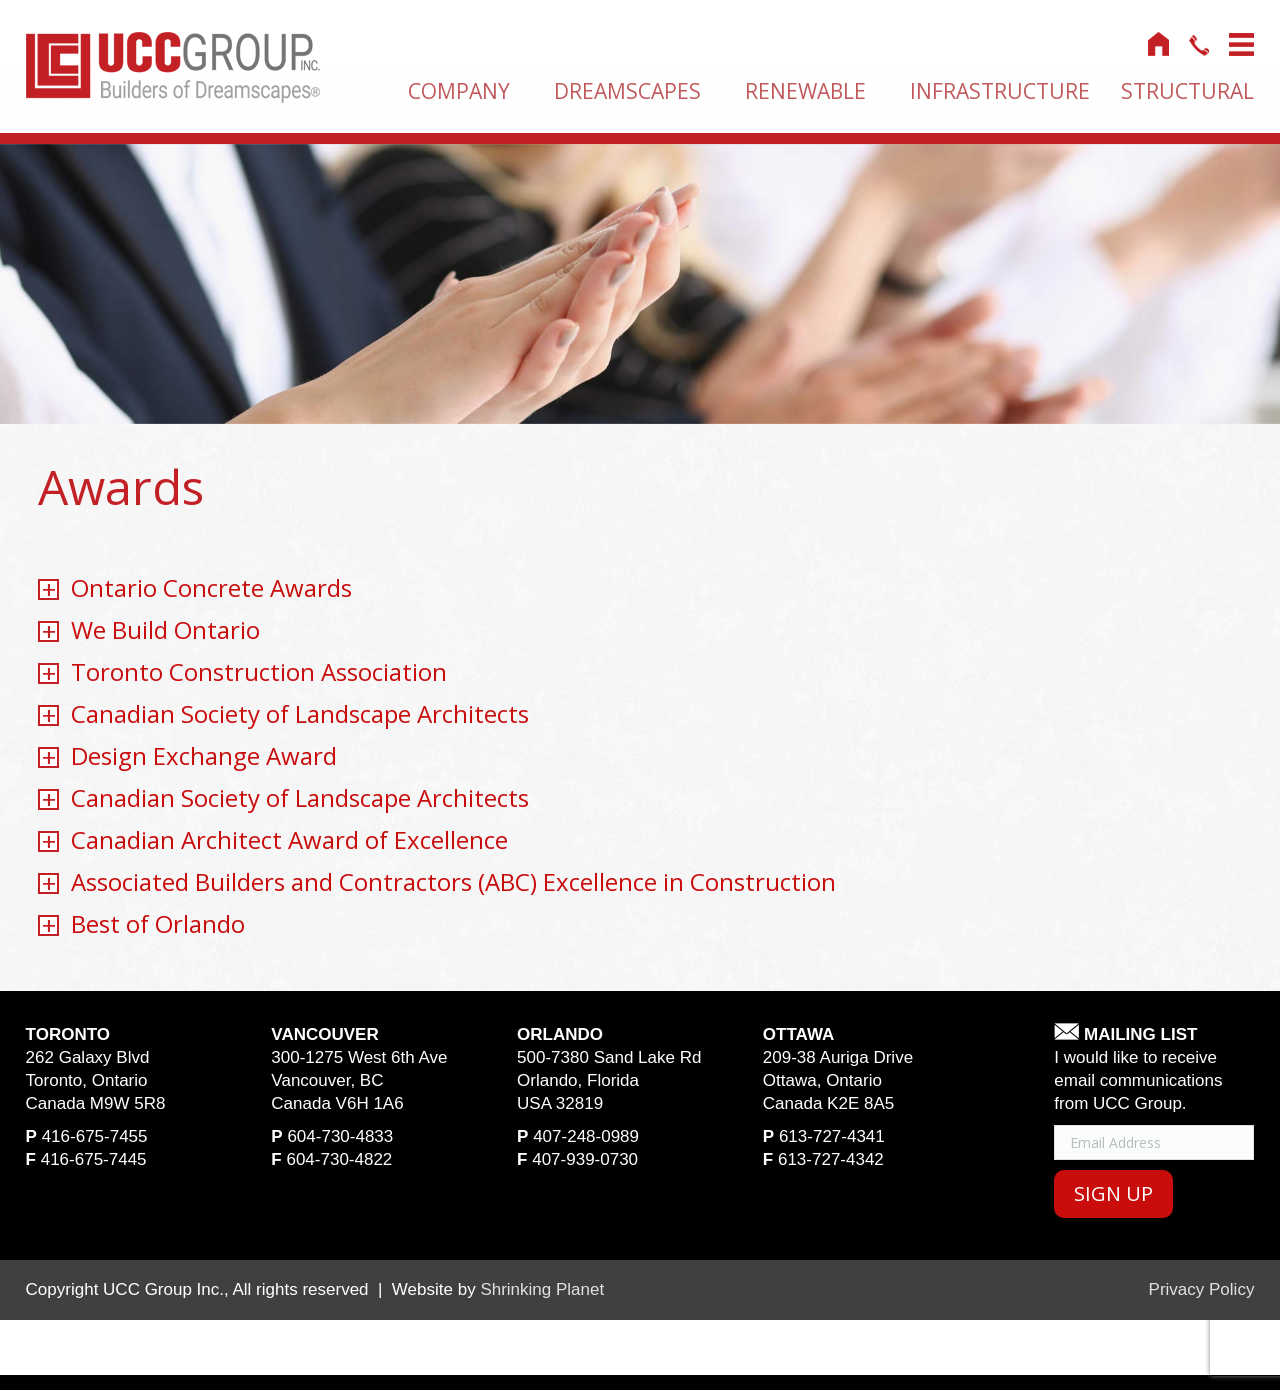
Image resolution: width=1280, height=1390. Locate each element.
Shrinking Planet (542, 1289)
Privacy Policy (1202, 1289)
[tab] (639, 589)
